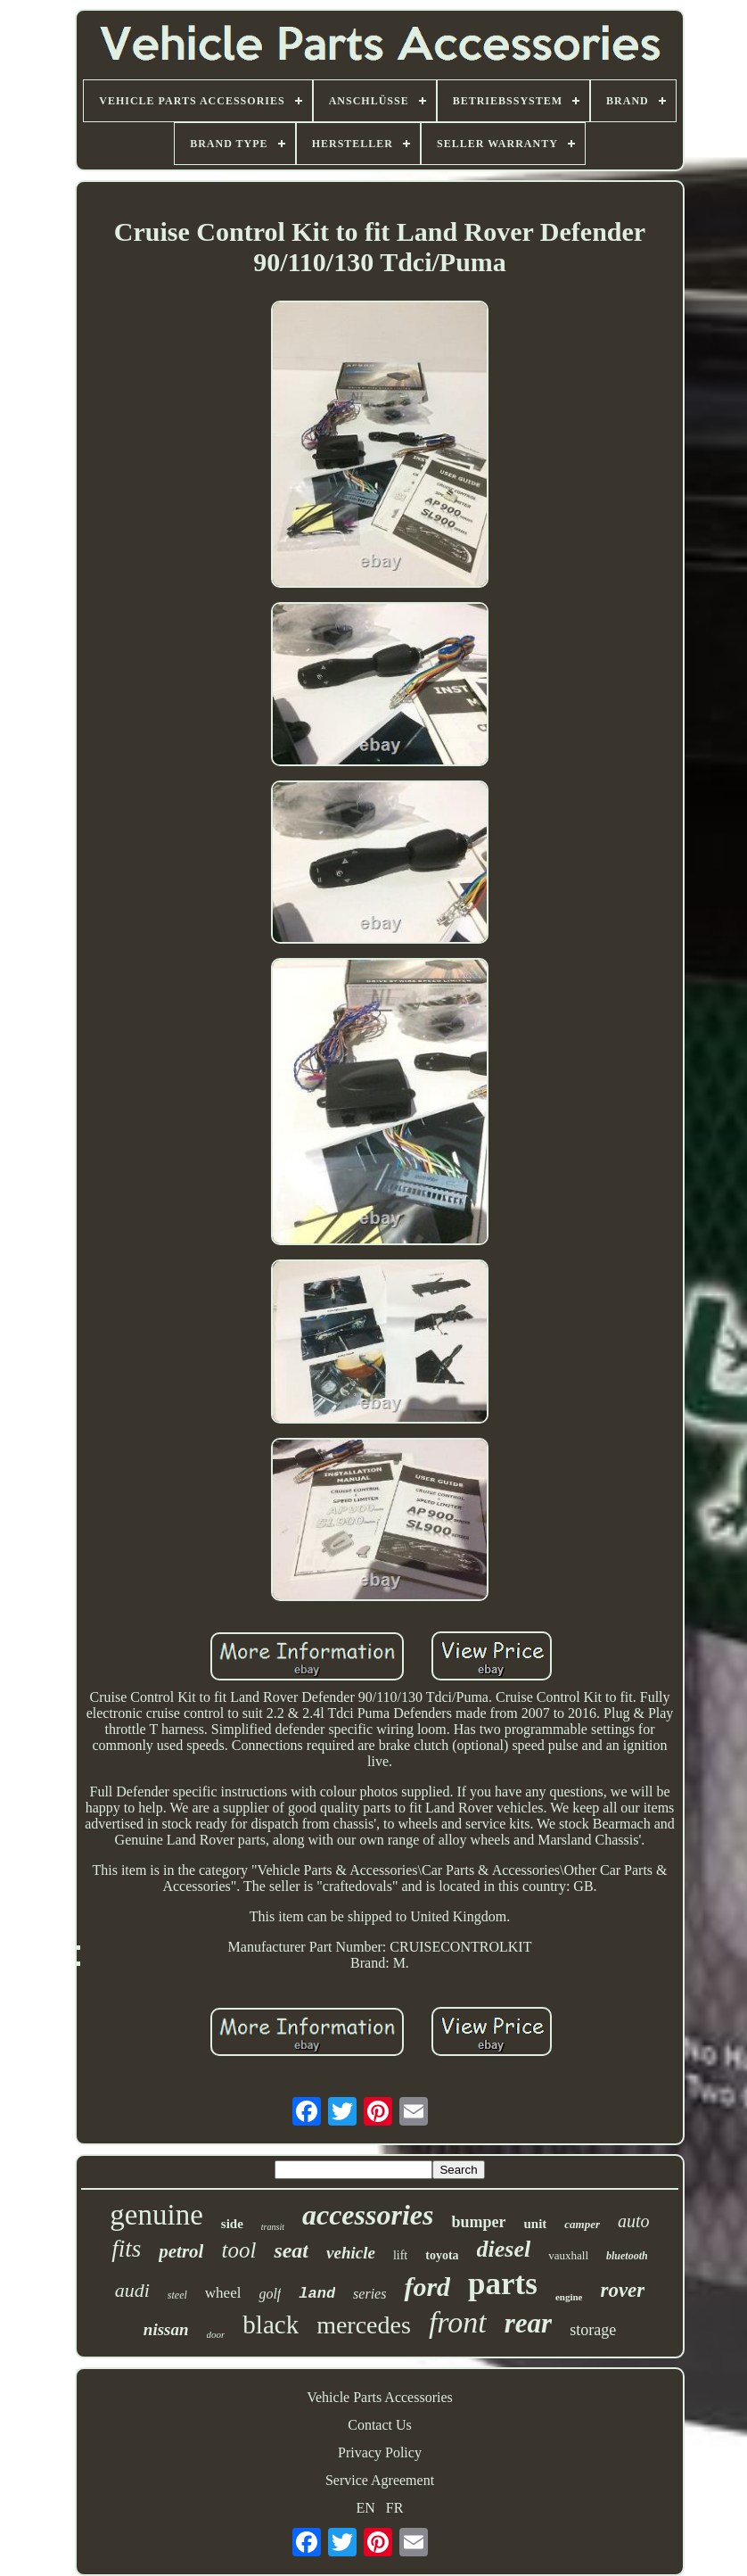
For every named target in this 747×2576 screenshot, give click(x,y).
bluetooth (627, 2256)
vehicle (350, 2252)
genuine (156, 2215)
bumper (478, 2222)
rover (622, 2290)
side (232, 2224)
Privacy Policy (380, 2452)
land (317, 2293)
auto (634, 2221)
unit (534, 2224)
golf (270, 2293)
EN (366, 2507)
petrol (181, 2251)
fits (126, 2248)
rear (528, 2323)
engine (569, 2296)
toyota (441, 2255)
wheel (223, 2292)
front (458, 2322)
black (270, 2324)
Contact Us (380, 2424)
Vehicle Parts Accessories (380, 2397)
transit (272, 2227)
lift (400, 2255)
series (369, 2293)
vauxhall (568, 2255)
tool (238, 2250)
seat (291, 2250)
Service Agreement (379, 2480)
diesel (504, 2249)
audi (132, 2290)
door (216, 2334)
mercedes (363, 2325)
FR (395, 2507)
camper (582, 2224)
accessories (368, 2215)
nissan (166, 2329)
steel (177, 2295)
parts (503, 2283)
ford (427, 2286)
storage (593, 2330)
